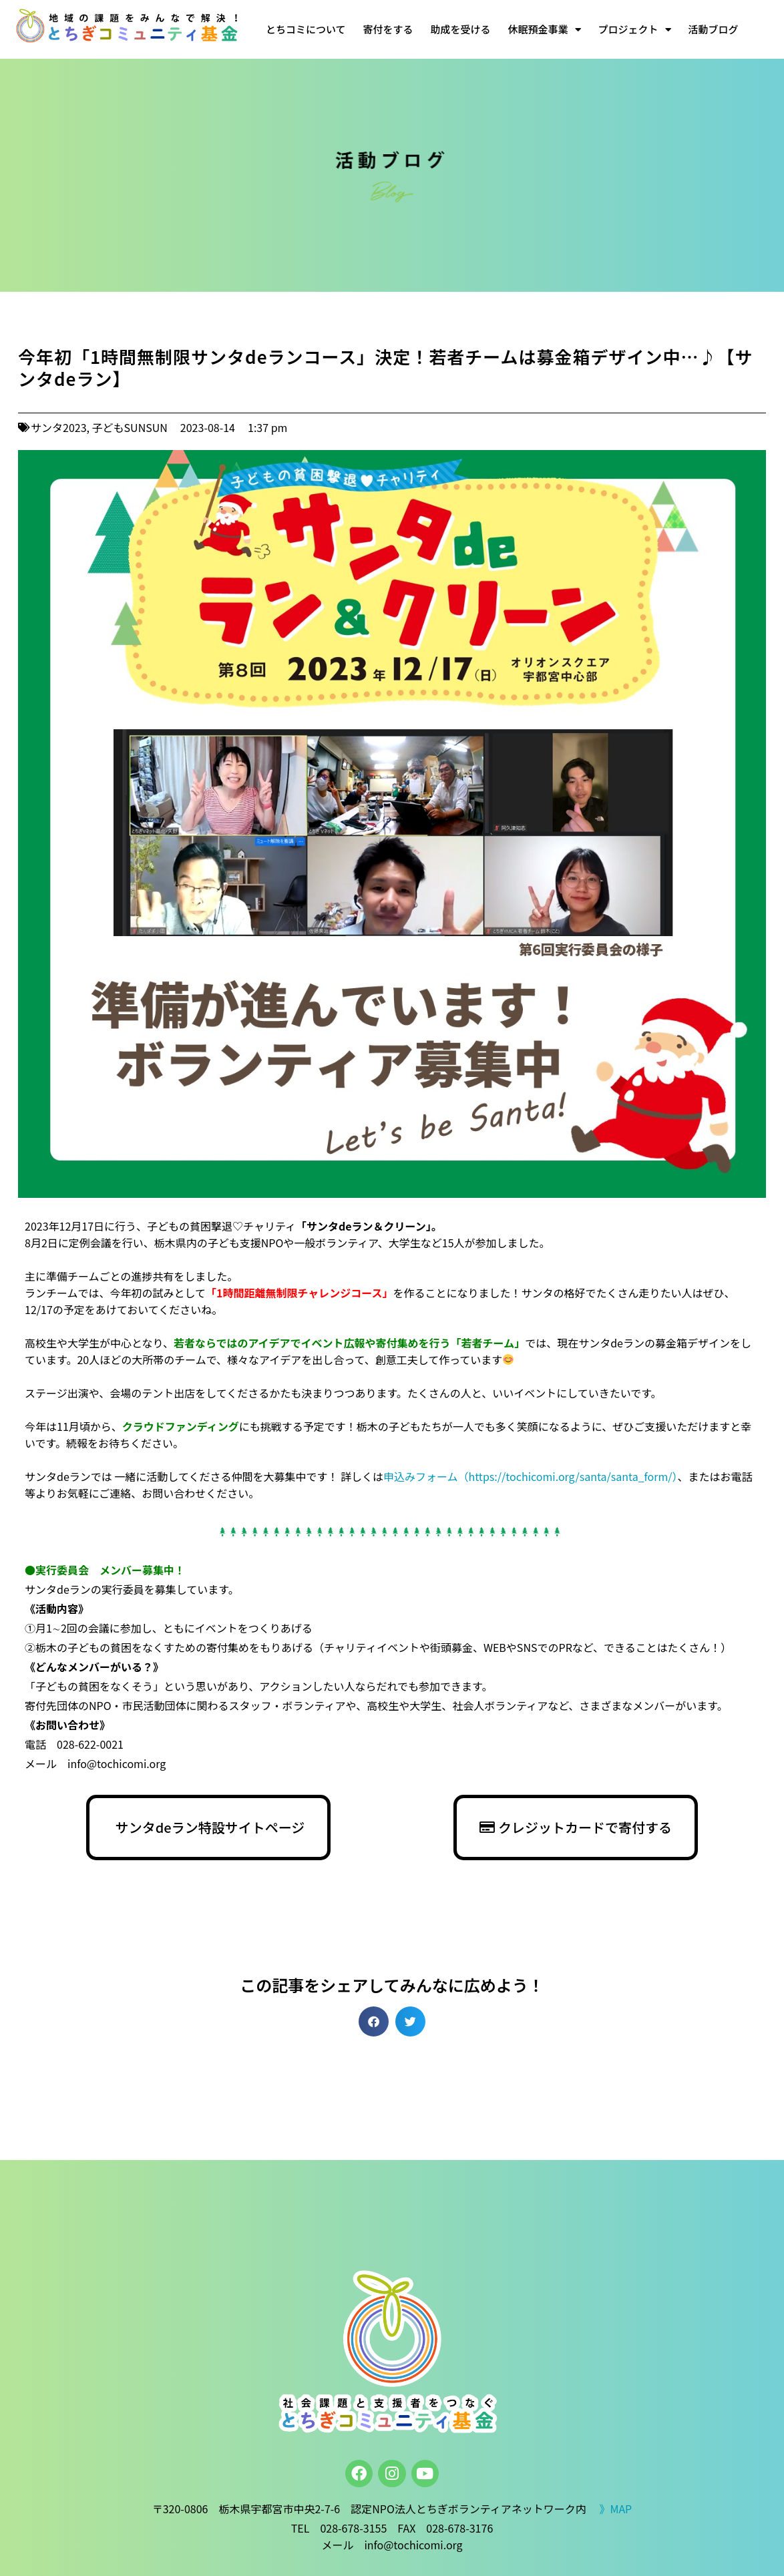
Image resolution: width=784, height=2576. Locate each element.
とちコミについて (306, 29)
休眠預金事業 (544, 29)
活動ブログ (714, 29)
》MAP (615, 2509)
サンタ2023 (59, 427)
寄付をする (388, 29)
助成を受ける (461, 29)
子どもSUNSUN (130, 427)
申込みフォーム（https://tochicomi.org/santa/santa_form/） (530, 1476)
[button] (374, 2021)
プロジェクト (634, 29)
